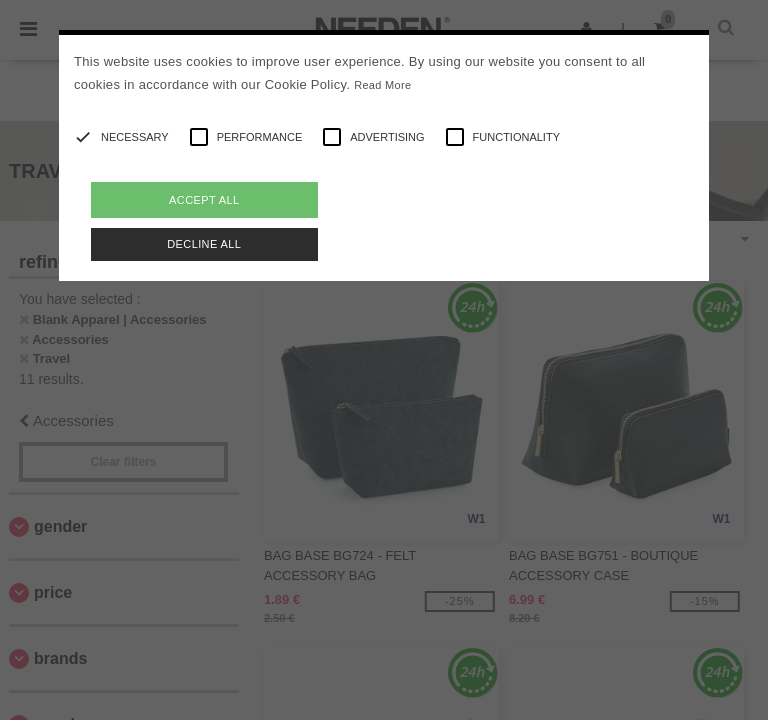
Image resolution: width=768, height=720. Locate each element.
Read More (382, 85)
